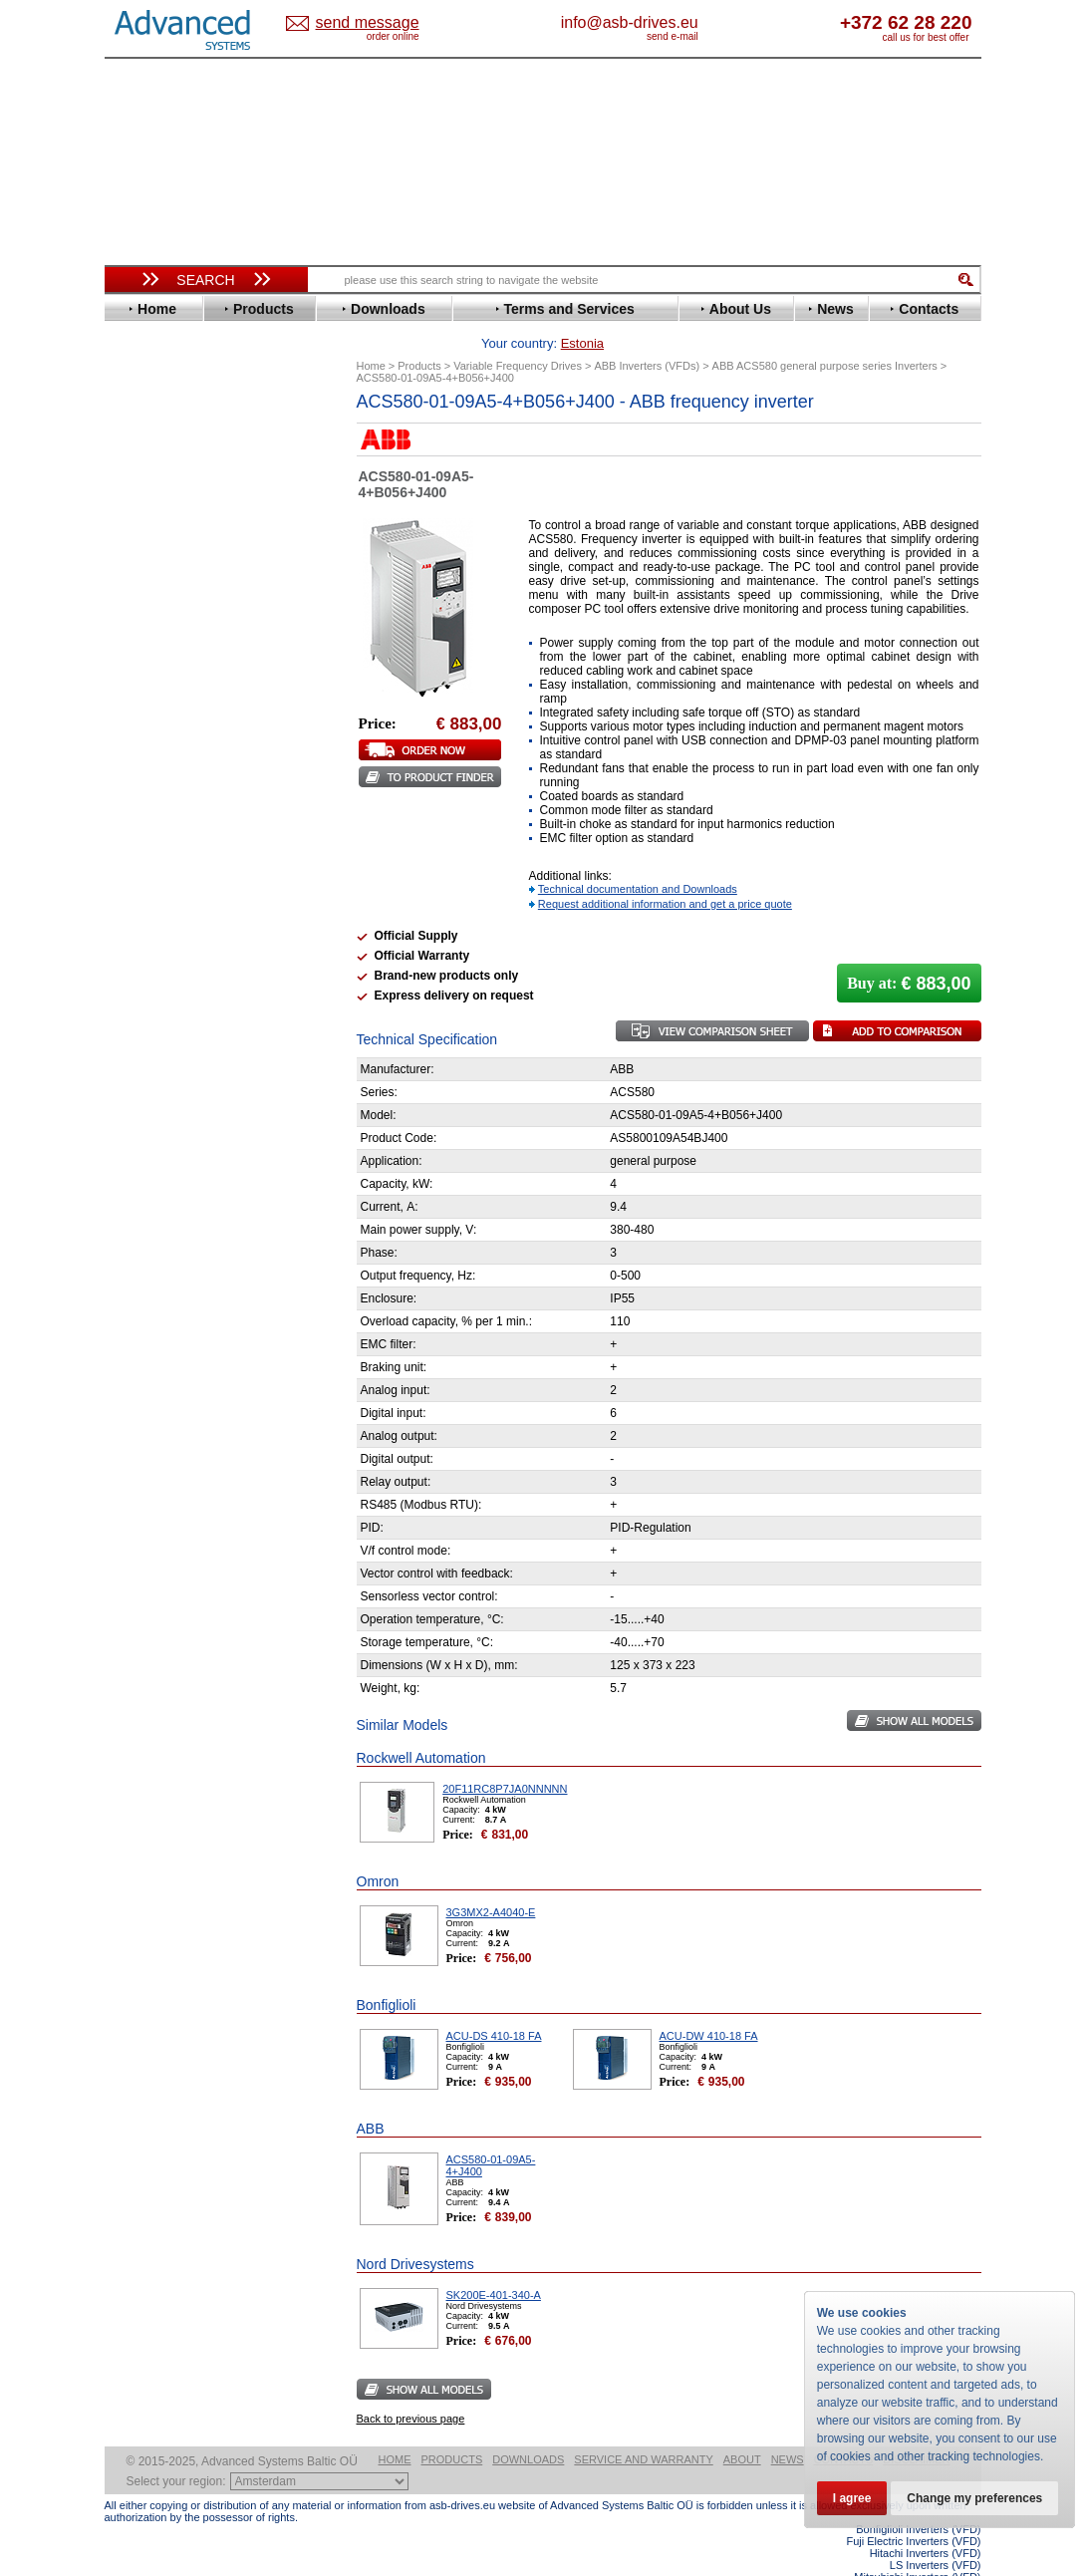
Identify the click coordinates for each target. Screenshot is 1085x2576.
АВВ (136, 997)
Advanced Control (178, 464)
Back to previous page (411, 2388)
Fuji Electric (159, 629)
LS (131, 748)
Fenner (144, 614)
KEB (136, 719)
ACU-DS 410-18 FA (494, 2005)
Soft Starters (152, 982)
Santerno (150, 838)
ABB (136, 449)
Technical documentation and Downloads (637, 858)
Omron (144, 793)
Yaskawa (149, 958)
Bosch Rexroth (168, 509)
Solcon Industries (177, 1086)
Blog (128, 1281)
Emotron (149, 584)
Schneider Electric (179, 853)
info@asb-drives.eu (712, 22)
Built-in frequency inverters (181, 1479)
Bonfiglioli (154, 494)
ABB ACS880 (948, 2570)
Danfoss (148, 524)
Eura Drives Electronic (192, 599)
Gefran (143, 644)
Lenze (141, 733)
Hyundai (148, 674)
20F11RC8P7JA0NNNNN (504, 1758)
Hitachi (144, 659)
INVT (137, 704)
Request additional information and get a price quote (665, 873)
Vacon (141, 913)
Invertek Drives (169, 689)
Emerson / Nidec (173, 569)
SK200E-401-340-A (493, 2264)
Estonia (384, 23)
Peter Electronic (172, 1056)
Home (395, 2428)
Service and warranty (643, 2428)
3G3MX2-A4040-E (491, 1881)
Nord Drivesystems (182, 778)
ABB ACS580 (948, 2558)
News (787, 2428)
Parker (142, 808)
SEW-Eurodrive (169, 868)
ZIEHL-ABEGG (167, 943)
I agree (852, 2498)
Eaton (140, 554)
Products (452, 2428)
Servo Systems (160, 1110)
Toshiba (147, 898)
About (742, 2428)
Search (205, 280)
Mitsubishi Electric (180, 763)
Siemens (149, 883)
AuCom (145, 1011)
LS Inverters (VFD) (935, 2534)
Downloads (528, 2428)
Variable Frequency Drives (195, 435)
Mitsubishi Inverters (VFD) (917, 2546)
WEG (138, 928)
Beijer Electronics (177, 479)
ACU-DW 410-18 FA (709, 2005)
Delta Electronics (175, 539)
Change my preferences (974, 2498)
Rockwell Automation (188, 823)
